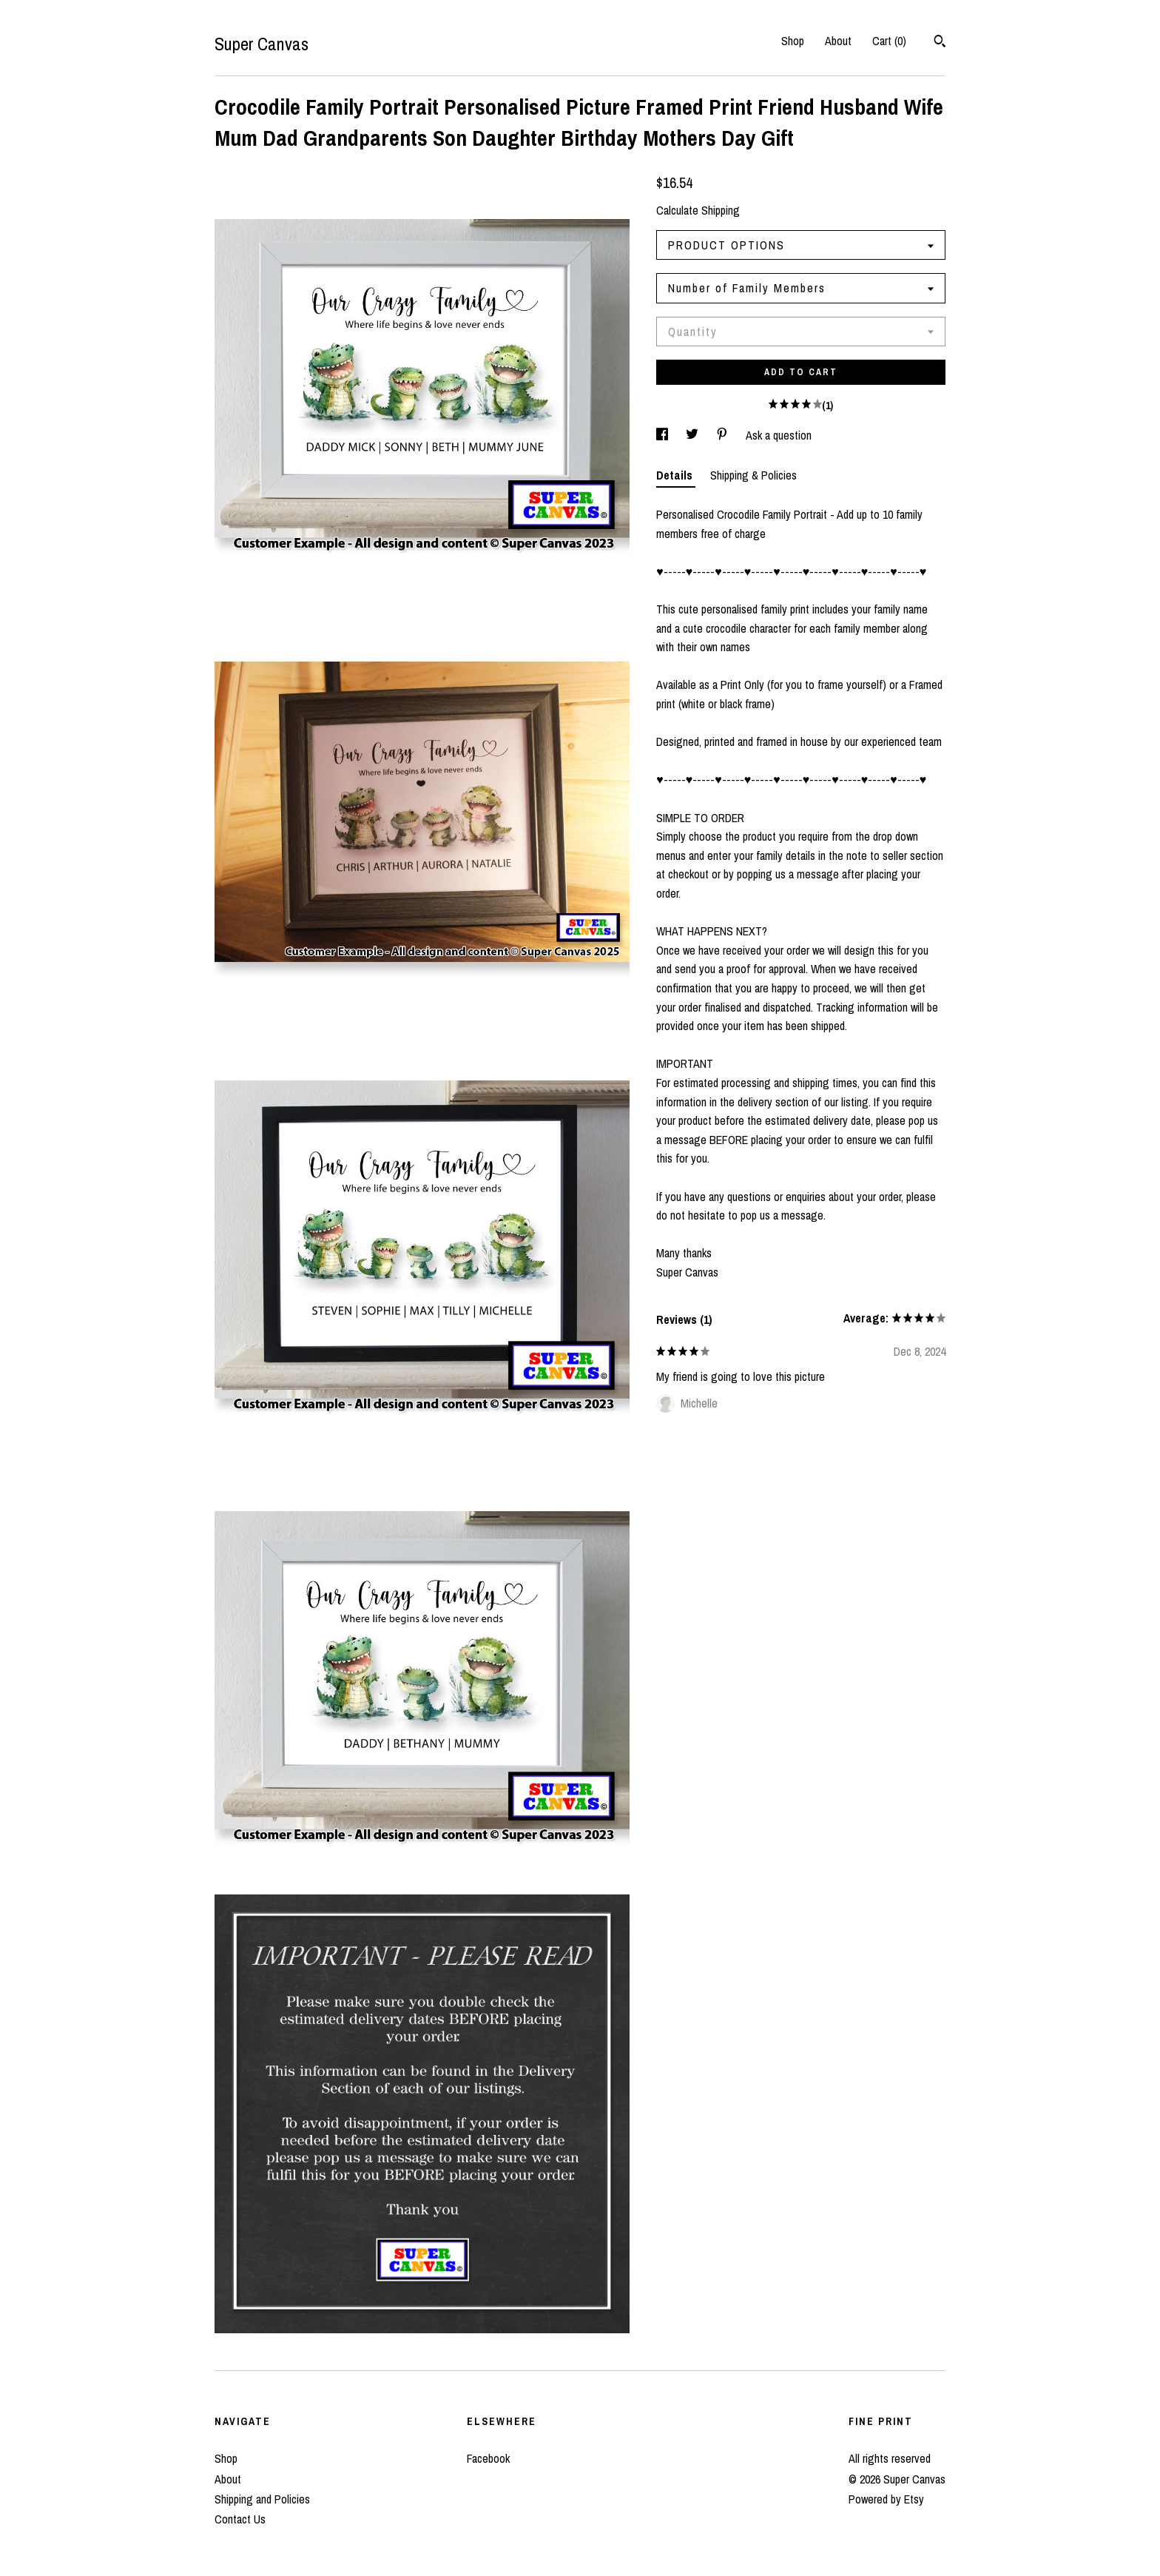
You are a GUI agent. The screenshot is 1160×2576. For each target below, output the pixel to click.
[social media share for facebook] (663, 435)
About (838, 41)
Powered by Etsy (886, 2499)
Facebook (488, 2458)
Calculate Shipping (698, 210)
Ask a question (779, 435)
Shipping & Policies (753, 475)
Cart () (889, 41)
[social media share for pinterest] (723, 435)
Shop (792, 41)
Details (675, 475)
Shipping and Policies (262, 2499)
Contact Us (240, 2519)
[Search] (939, 43)
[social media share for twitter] (693, 435)
